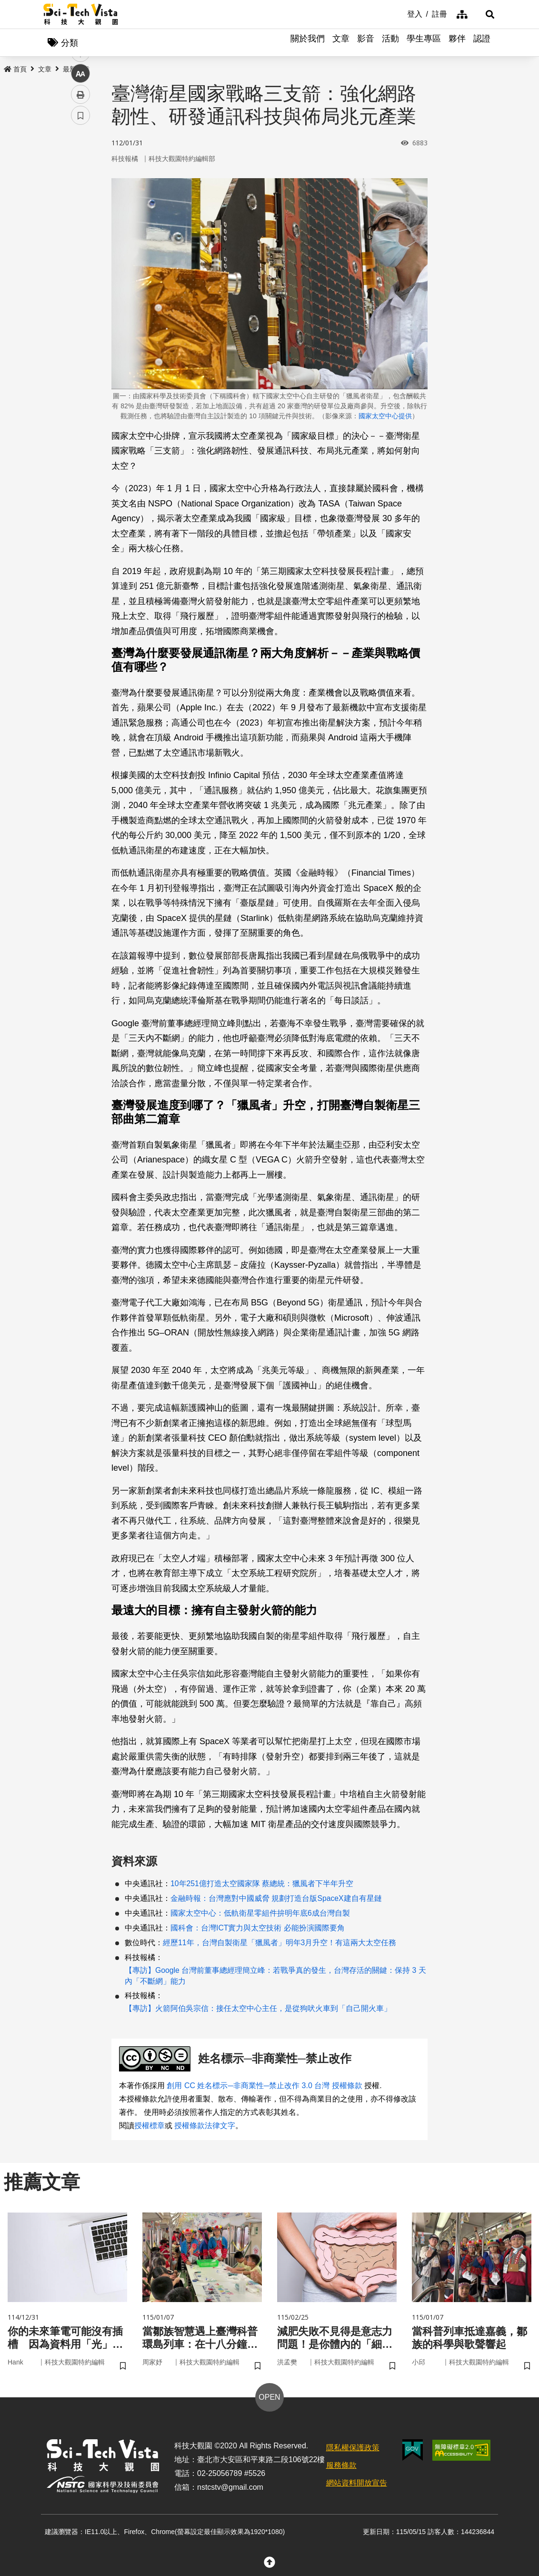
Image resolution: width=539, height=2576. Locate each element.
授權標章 (149, 2126)
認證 (481, 43)
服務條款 (341, 2468)
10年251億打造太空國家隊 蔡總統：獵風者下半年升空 (261, 1884)
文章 (340, 43)
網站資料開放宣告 (356, 2485)
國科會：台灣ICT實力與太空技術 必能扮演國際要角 (257, 1929)
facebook (80, 182)
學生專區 (424, 43)
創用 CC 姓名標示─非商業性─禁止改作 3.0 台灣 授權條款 (264, 2086)
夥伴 (457, 43)
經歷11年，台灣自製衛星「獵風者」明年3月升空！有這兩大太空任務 (279, 1944)
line (77, 224)
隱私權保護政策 (352, 2450)
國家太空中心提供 (385, 416)
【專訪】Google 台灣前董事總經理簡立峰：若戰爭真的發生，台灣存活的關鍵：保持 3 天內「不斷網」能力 (275, 1977)
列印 (80, 265)
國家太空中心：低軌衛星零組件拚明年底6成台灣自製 (260, 1914)
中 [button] (80, 245)
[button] (483, 14)
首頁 (15, 70)
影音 (365, 43)
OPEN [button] (269, 2400)
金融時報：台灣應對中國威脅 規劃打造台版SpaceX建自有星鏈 (276, 1899)
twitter (80, 203)
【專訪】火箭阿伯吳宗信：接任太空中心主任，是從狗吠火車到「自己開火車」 (258, 2009)
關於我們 (307, 43)
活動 (390, 43)
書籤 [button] (80, 286)
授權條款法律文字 (204, 2126)
